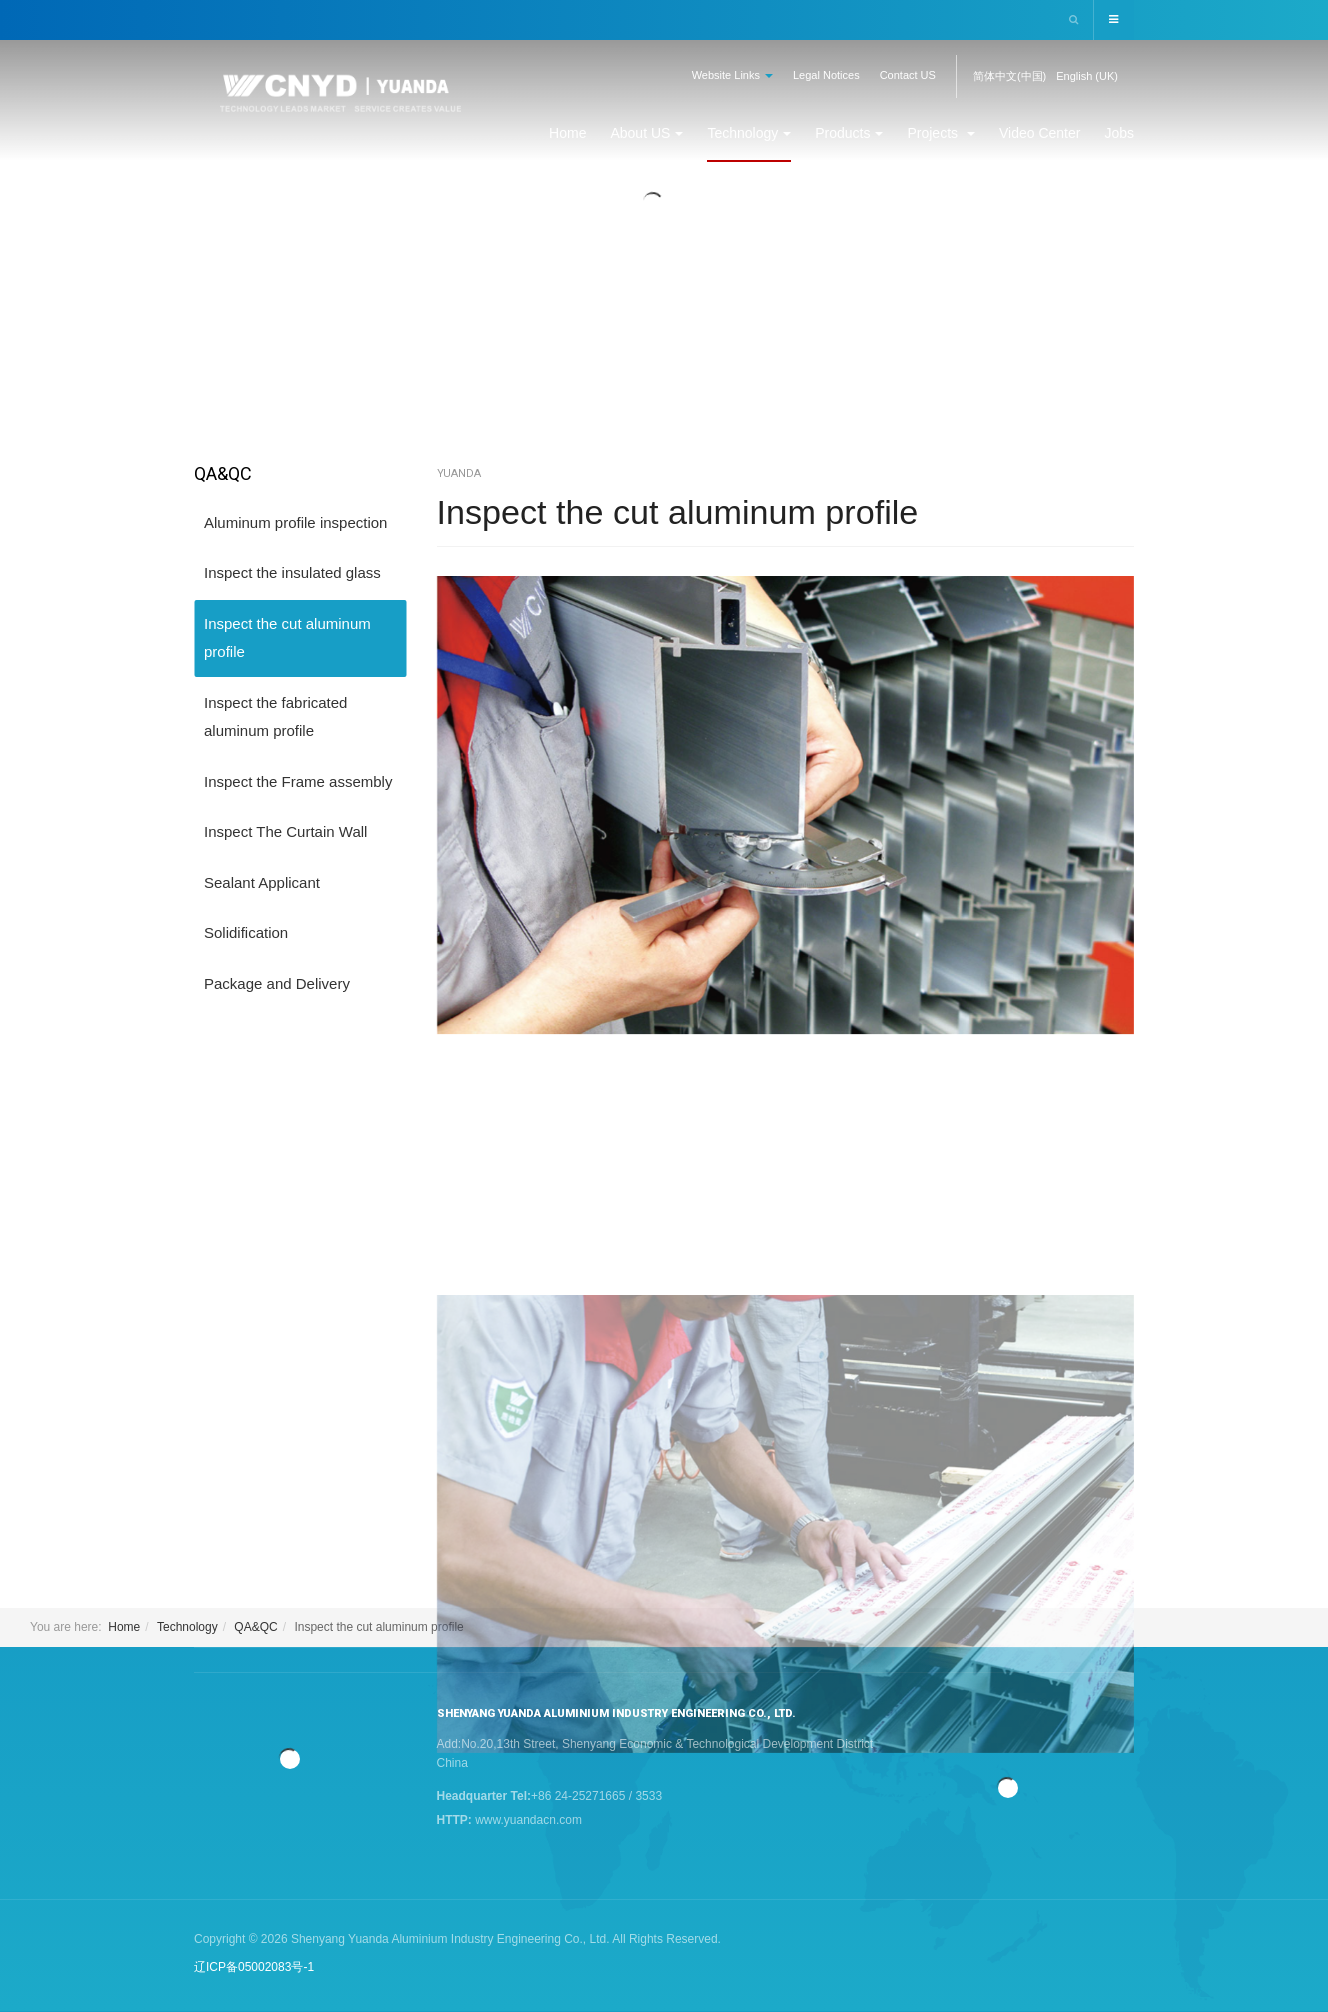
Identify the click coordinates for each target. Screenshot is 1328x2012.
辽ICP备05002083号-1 (254, 1967)
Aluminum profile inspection (295, 522)
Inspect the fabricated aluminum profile (275, 717)
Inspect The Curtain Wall (285, 831)
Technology (749, 133)
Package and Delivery (277, 983)
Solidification (246, 932)
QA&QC (255, 1627)
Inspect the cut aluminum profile (691, 511)
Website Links (732, 75)
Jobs (1119, 133)
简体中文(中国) (1009, 76)
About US (646, 133)
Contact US (908, 75)
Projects (940, 133)
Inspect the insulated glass (292, 572)
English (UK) (1087, 76)
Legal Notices (826, 75)
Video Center (1039, 133)
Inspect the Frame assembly (298, 781)
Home (567, 133)
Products (849, 133)
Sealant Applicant (262, 882)
